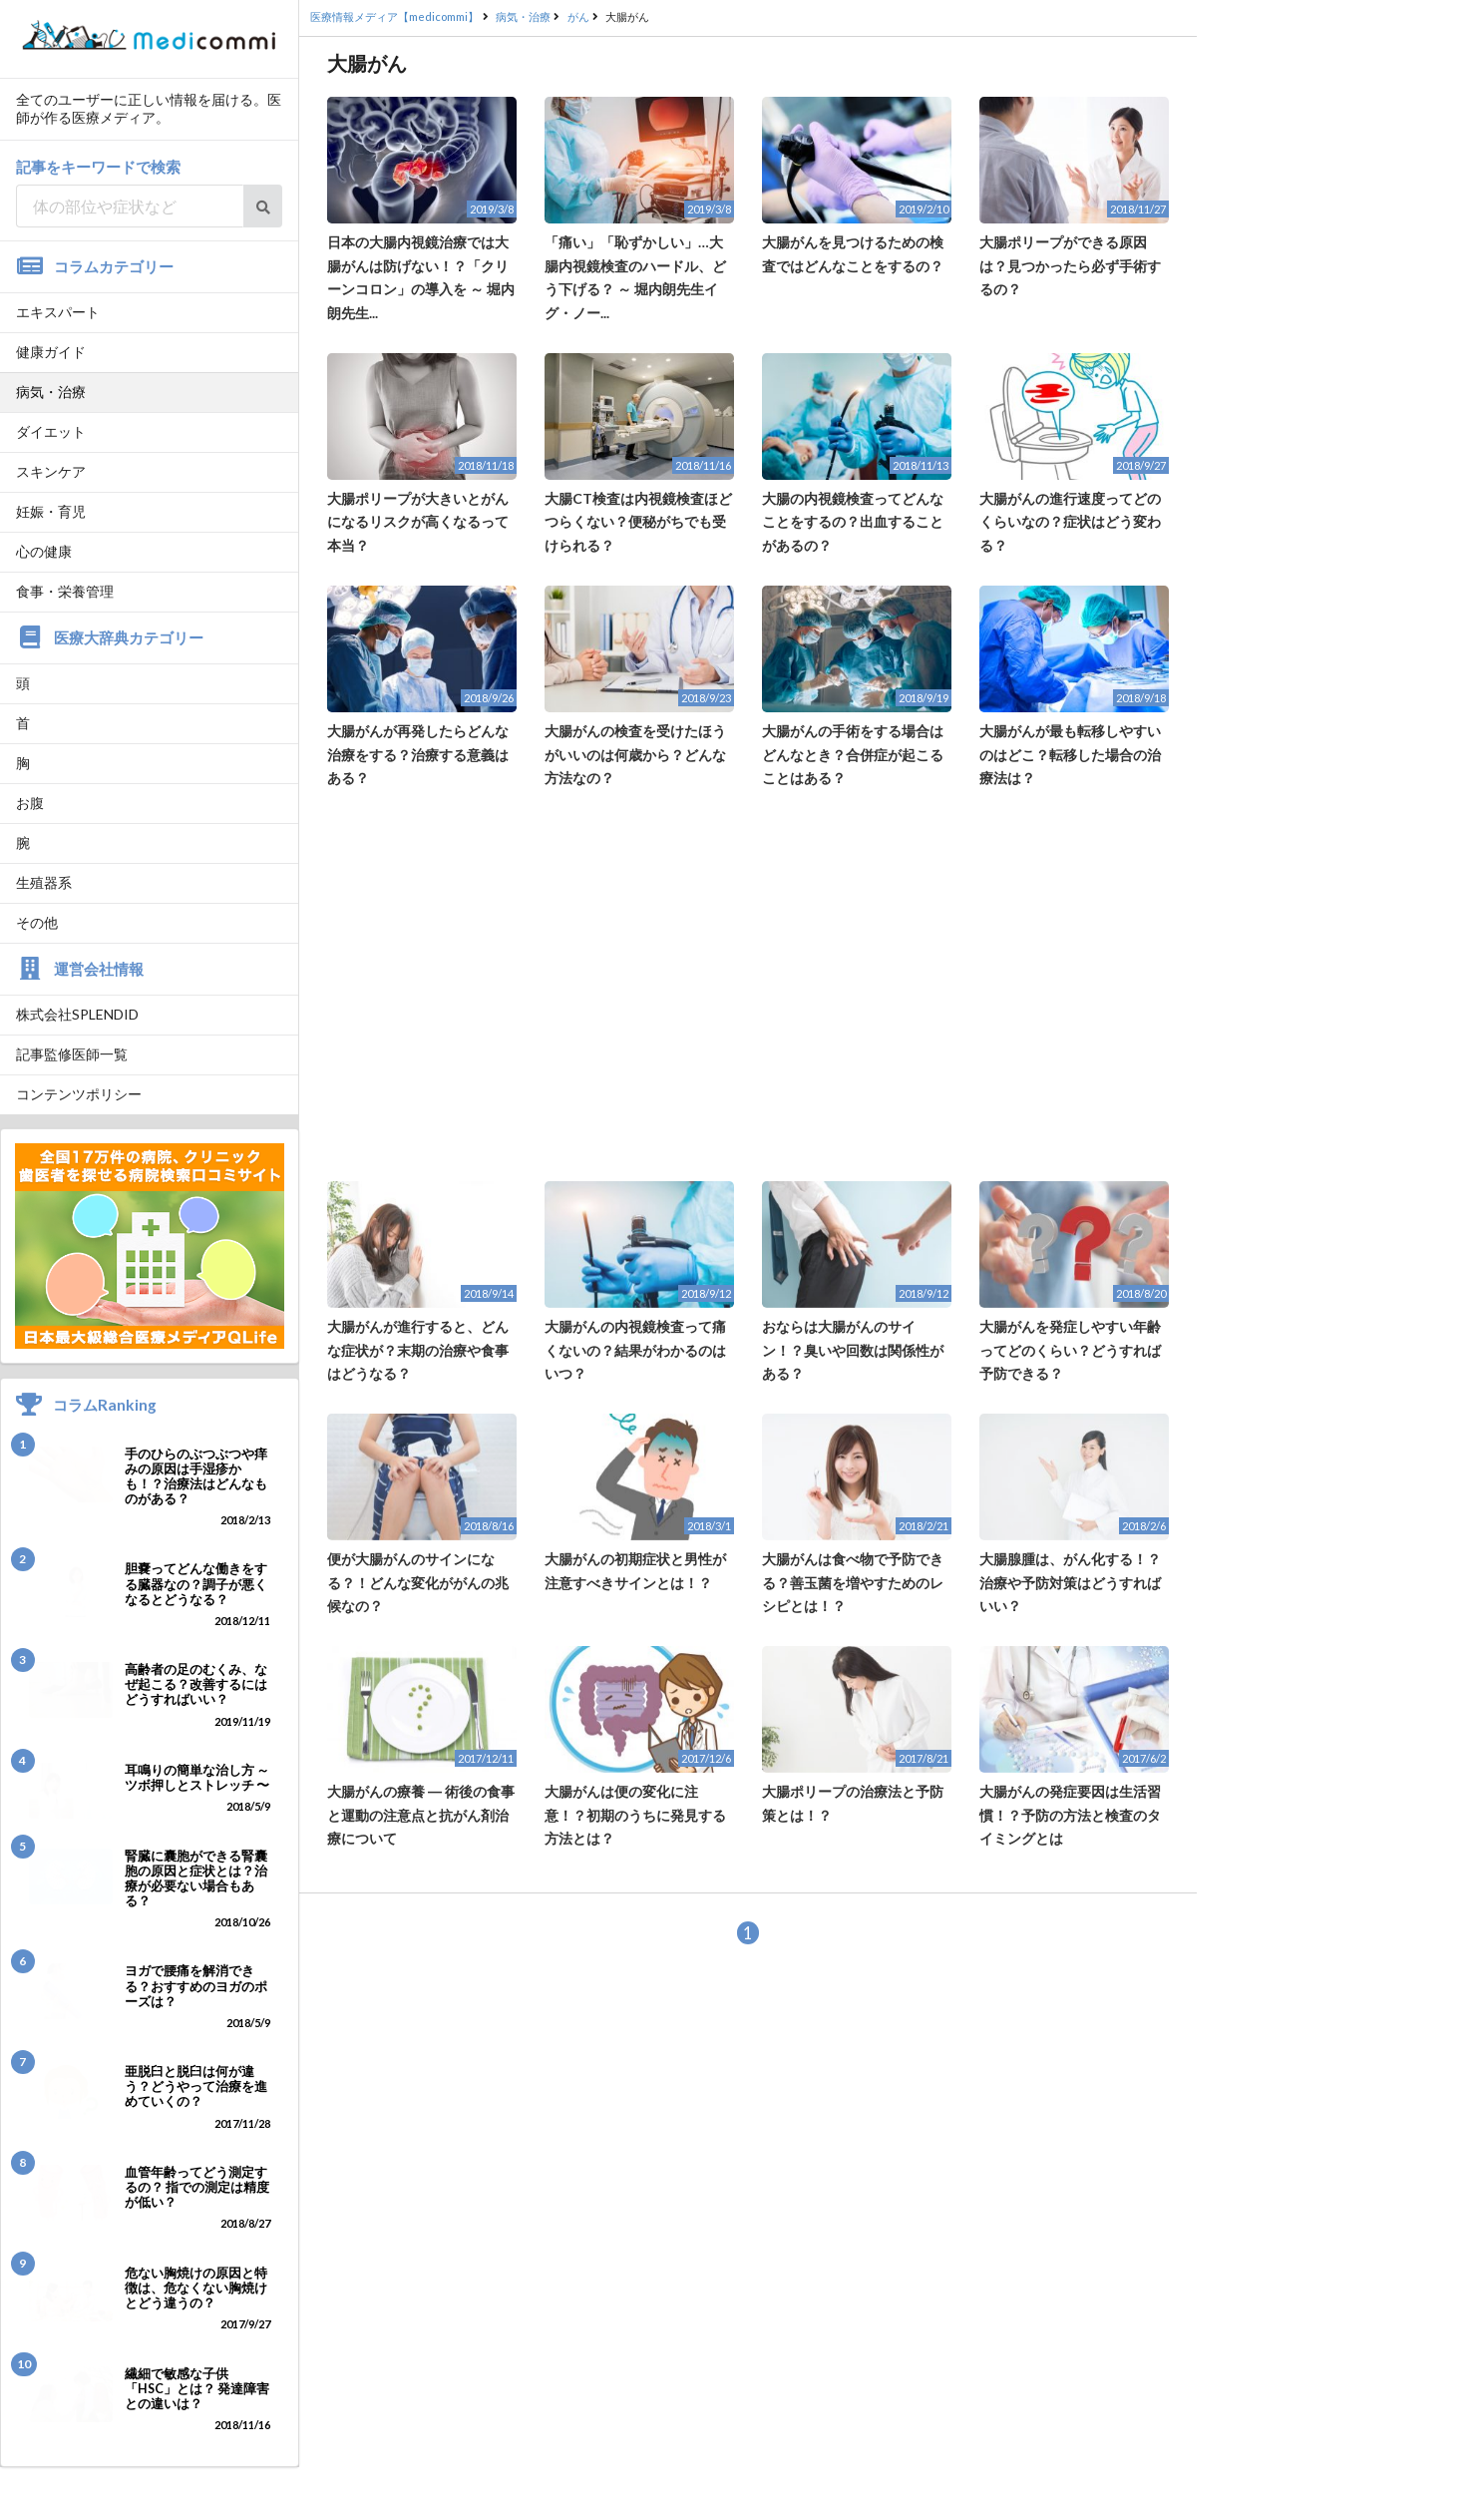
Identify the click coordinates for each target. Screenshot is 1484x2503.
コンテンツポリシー (79, 1093)
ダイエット (51, 431)
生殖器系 (44, 882)
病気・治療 (51, 391)
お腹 (30, 802)
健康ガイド (51, 351)
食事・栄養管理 (65, 591)
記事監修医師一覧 (72, 1053)
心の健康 (44, 551)
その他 (37, 922)
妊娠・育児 (51, 511)
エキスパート (58, 311)
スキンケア (51, 471)
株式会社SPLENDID (77, 1014)
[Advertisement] (748, 985)
